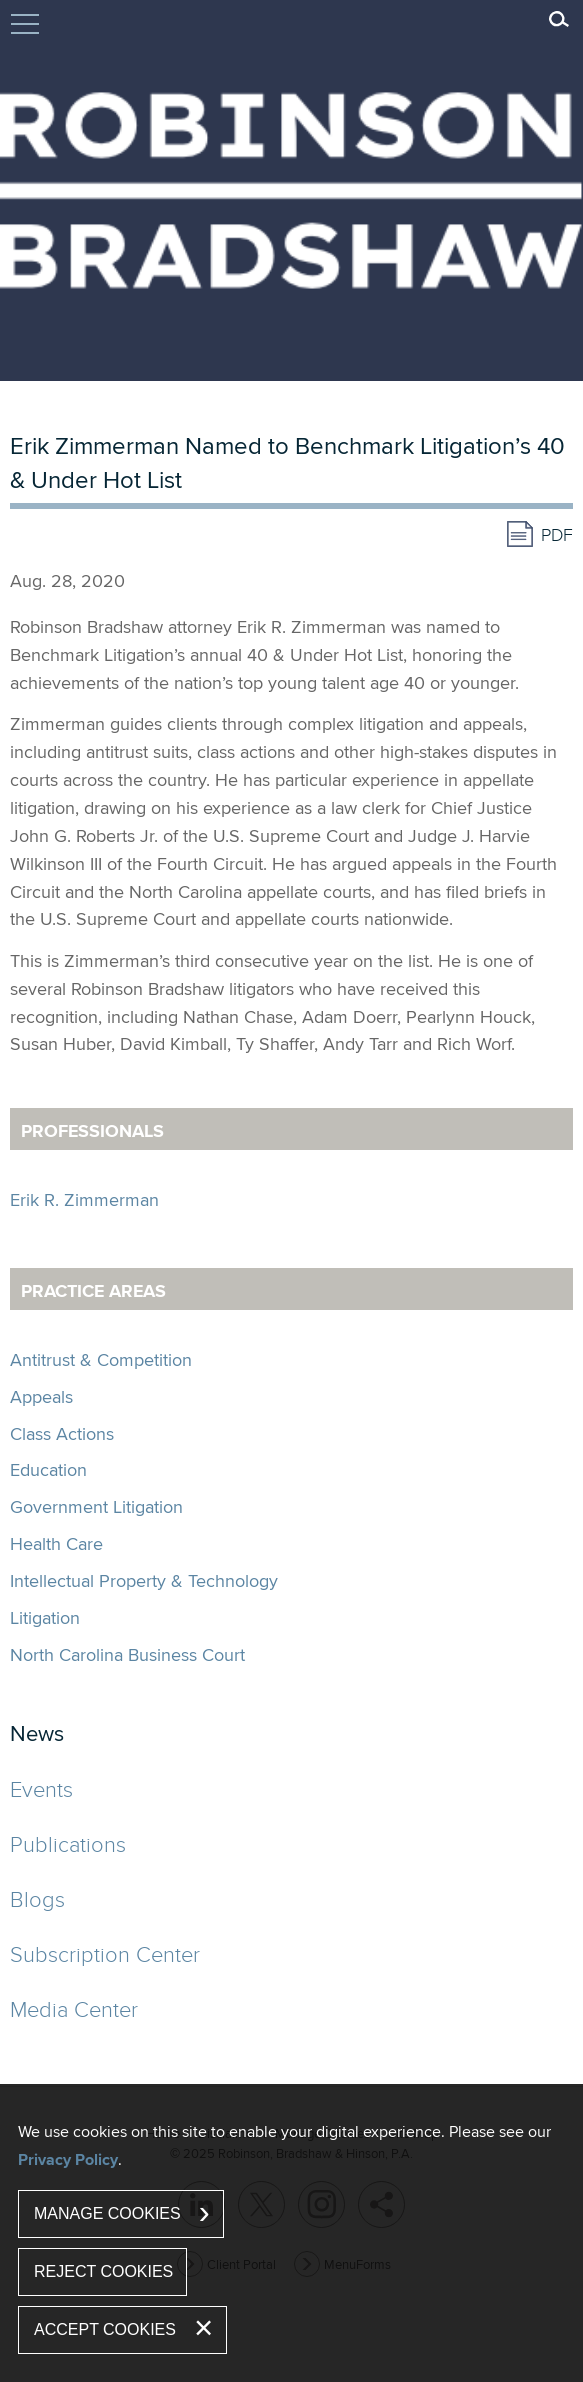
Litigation (45, 1617)
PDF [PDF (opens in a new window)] (557, 534)
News (37, 1733)
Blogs (37, 1898)
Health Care (56, 1543)
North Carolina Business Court (127, 1654)
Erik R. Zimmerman (84, 1199)
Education (48, 1469)
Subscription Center (105, 1953)
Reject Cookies (103, 2271)
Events (41, 1788)
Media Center (74, 2008)
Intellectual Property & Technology (144, 1580)
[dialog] (291, 2233)
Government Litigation (96, 1506)
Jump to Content (25, 33)
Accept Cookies (105, 2329)
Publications (68, 1843)
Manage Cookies (107, 2213)
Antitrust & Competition (101, 1359)
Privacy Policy (68, 2159)
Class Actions (62, 1433)
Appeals (41, 1396)
